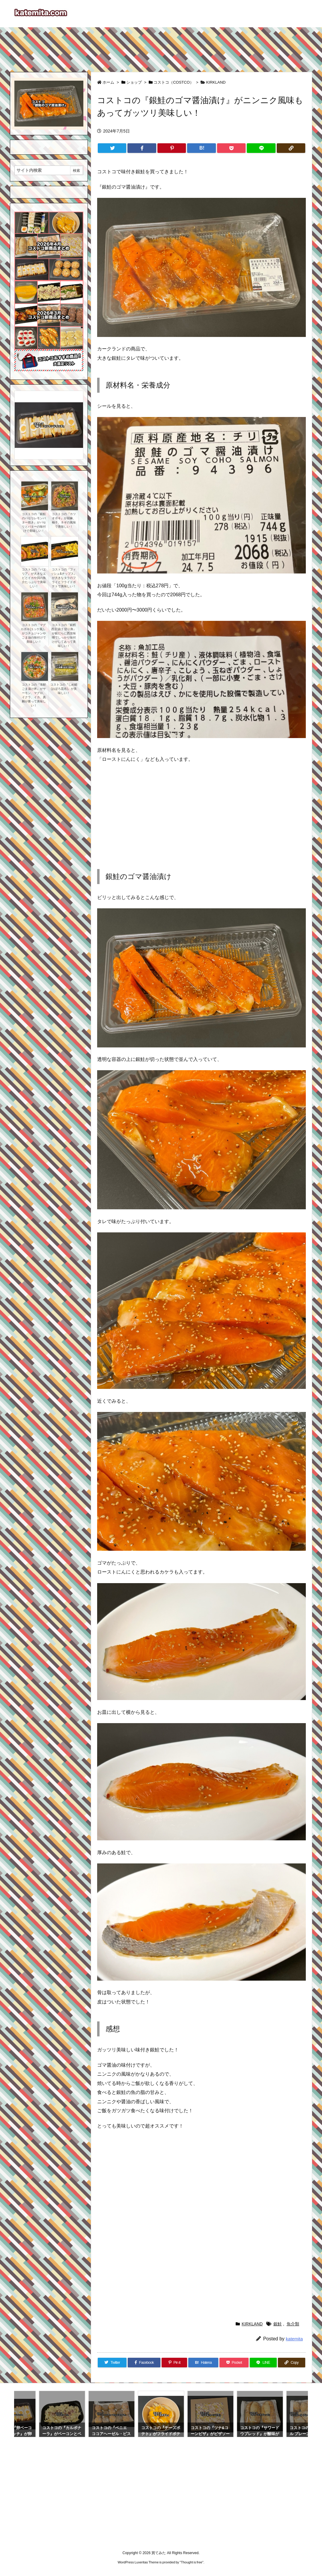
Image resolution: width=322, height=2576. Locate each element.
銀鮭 (277, 2323)
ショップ (134, 82)
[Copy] (291, 148)
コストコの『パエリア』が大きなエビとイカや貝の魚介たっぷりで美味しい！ (34, 578)
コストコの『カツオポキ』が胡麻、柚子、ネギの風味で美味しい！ (64, 520)
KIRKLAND (215, 82)
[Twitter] (112, 148)
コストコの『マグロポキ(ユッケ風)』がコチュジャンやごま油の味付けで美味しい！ (34, 633)
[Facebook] (141, 148)
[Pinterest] (171, 148)
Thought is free (191, 2562)
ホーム (108, 82)
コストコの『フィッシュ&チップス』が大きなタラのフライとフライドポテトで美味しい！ (64, 578)
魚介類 (293, 2323)
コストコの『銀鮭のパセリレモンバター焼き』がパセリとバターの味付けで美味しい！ (34, 522)
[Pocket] (231, 148)
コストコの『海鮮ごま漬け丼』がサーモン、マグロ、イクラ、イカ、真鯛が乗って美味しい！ (34, 695)
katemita (294, 2338)
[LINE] (261, 148)
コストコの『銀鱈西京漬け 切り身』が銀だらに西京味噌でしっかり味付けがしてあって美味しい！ (63, 635)
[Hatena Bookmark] (201, 148)
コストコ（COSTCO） (174, 82)
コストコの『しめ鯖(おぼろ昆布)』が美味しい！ (63, 689)
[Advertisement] (161, 46)
